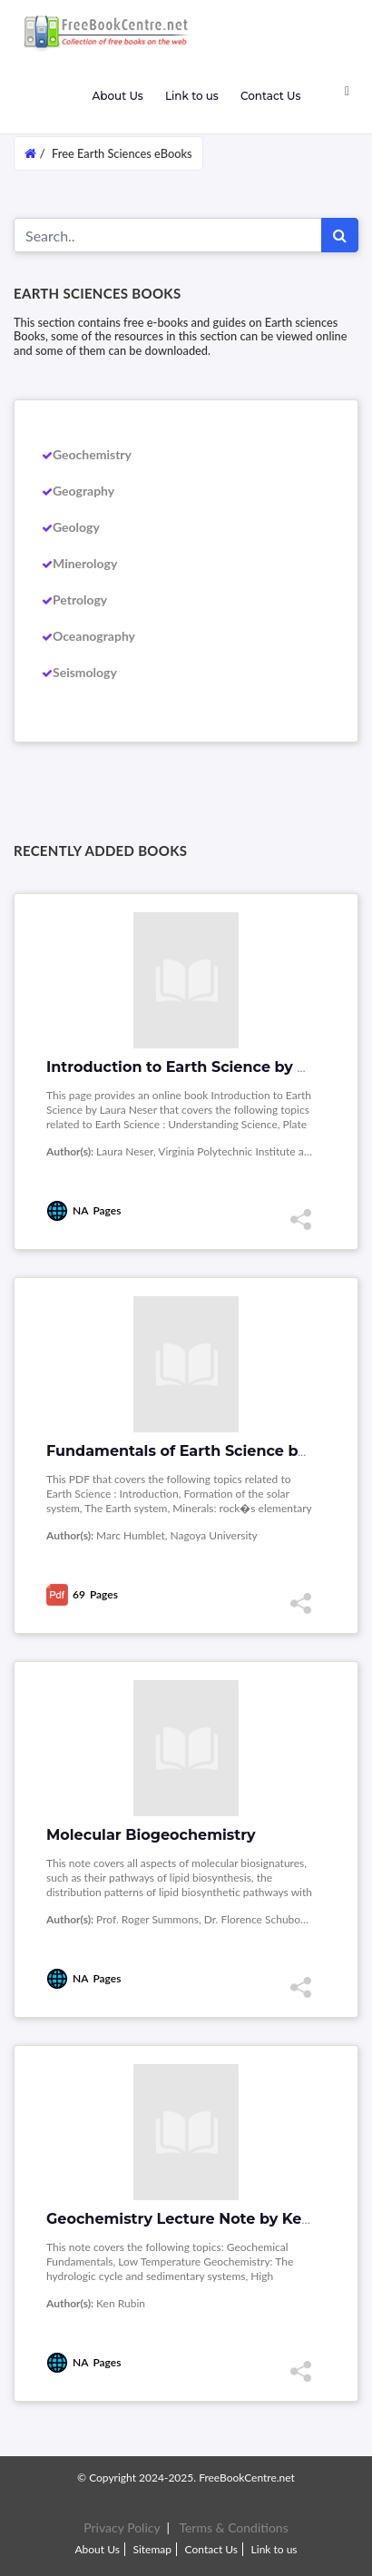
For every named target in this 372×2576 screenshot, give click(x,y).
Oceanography (94, 636)
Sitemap (151, 2549)
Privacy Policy (121, 2527)
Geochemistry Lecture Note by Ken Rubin (203, 2218)
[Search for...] (168, 235)
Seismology (85, 672)
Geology (76, 527)
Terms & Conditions (233, 2527)
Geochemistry (92, 454)
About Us (117, 96)
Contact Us (270, 96)
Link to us (192, 96)
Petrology (80, 599)
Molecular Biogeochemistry (151, 1835)
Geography (83, 490)
